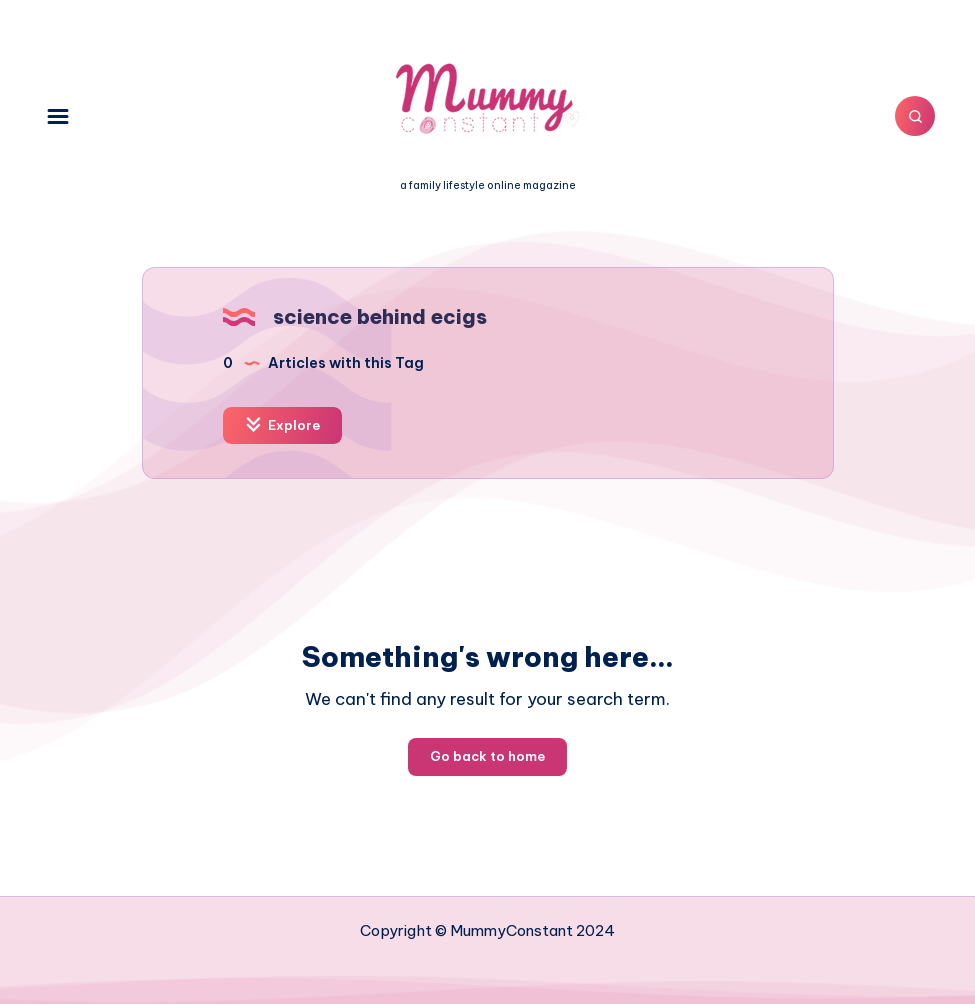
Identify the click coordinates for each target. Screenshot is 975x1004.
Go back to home (487, 756)
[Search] (915, 116)
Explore (282, 424)
